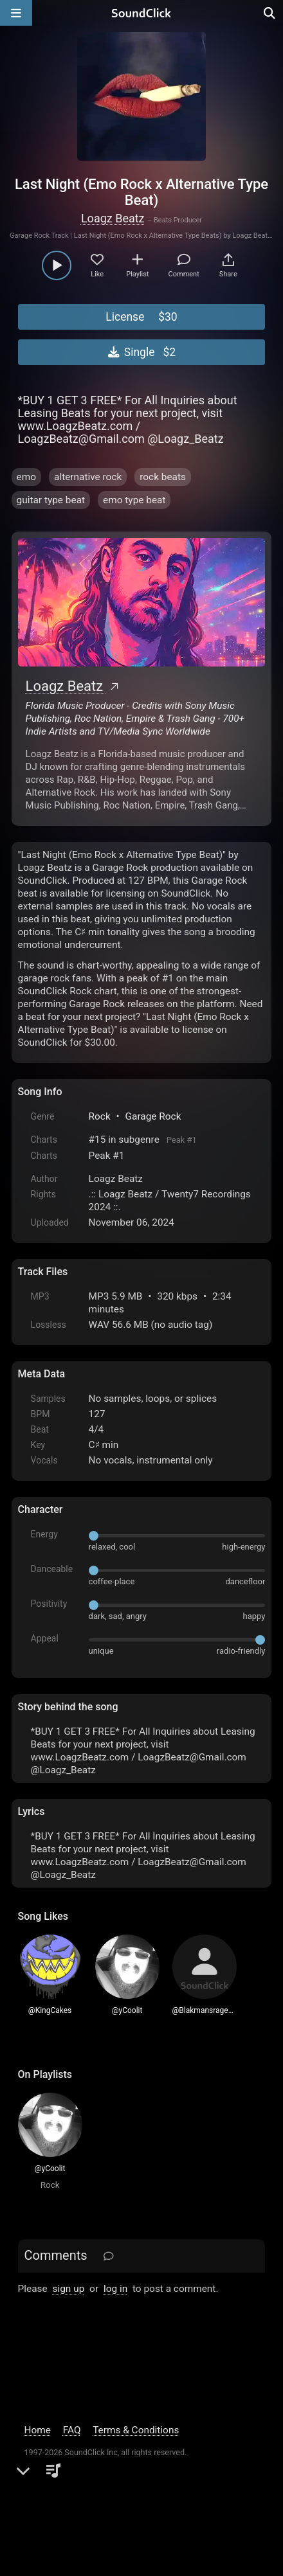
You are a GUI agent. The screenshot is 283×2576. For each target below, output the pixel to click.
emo (26, 477)
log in (115, 2288)
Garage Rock (153, 1116)
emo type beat (134, 500)
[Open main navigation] (16, 13)
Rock (100, 1116)
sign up (69, 2288)
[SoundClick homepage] (141, 12)
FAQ (72, 2430)
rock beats (163, 477)
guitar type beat (51, 500)
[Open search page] (270, 13)
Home (37, 2430)
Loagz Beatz (113, 218)
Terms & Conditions (136, 2430)
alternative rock (88, 477)
